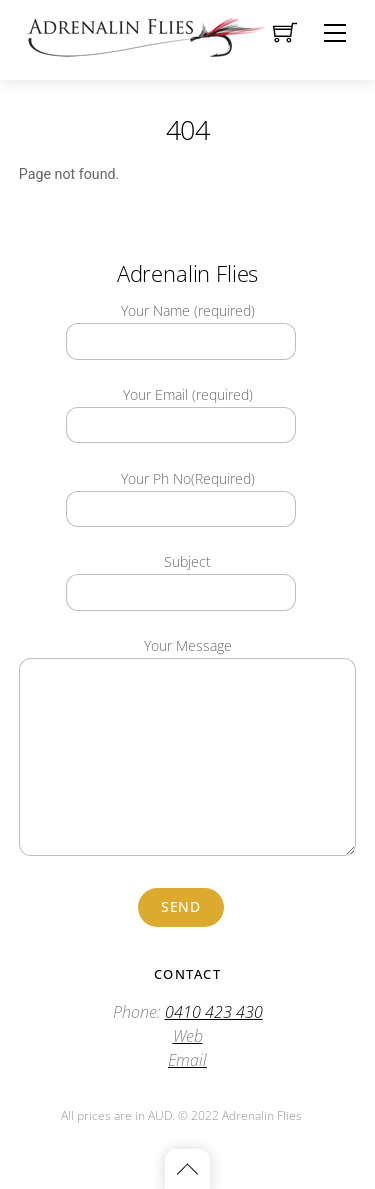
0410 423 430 (214, 1012)
